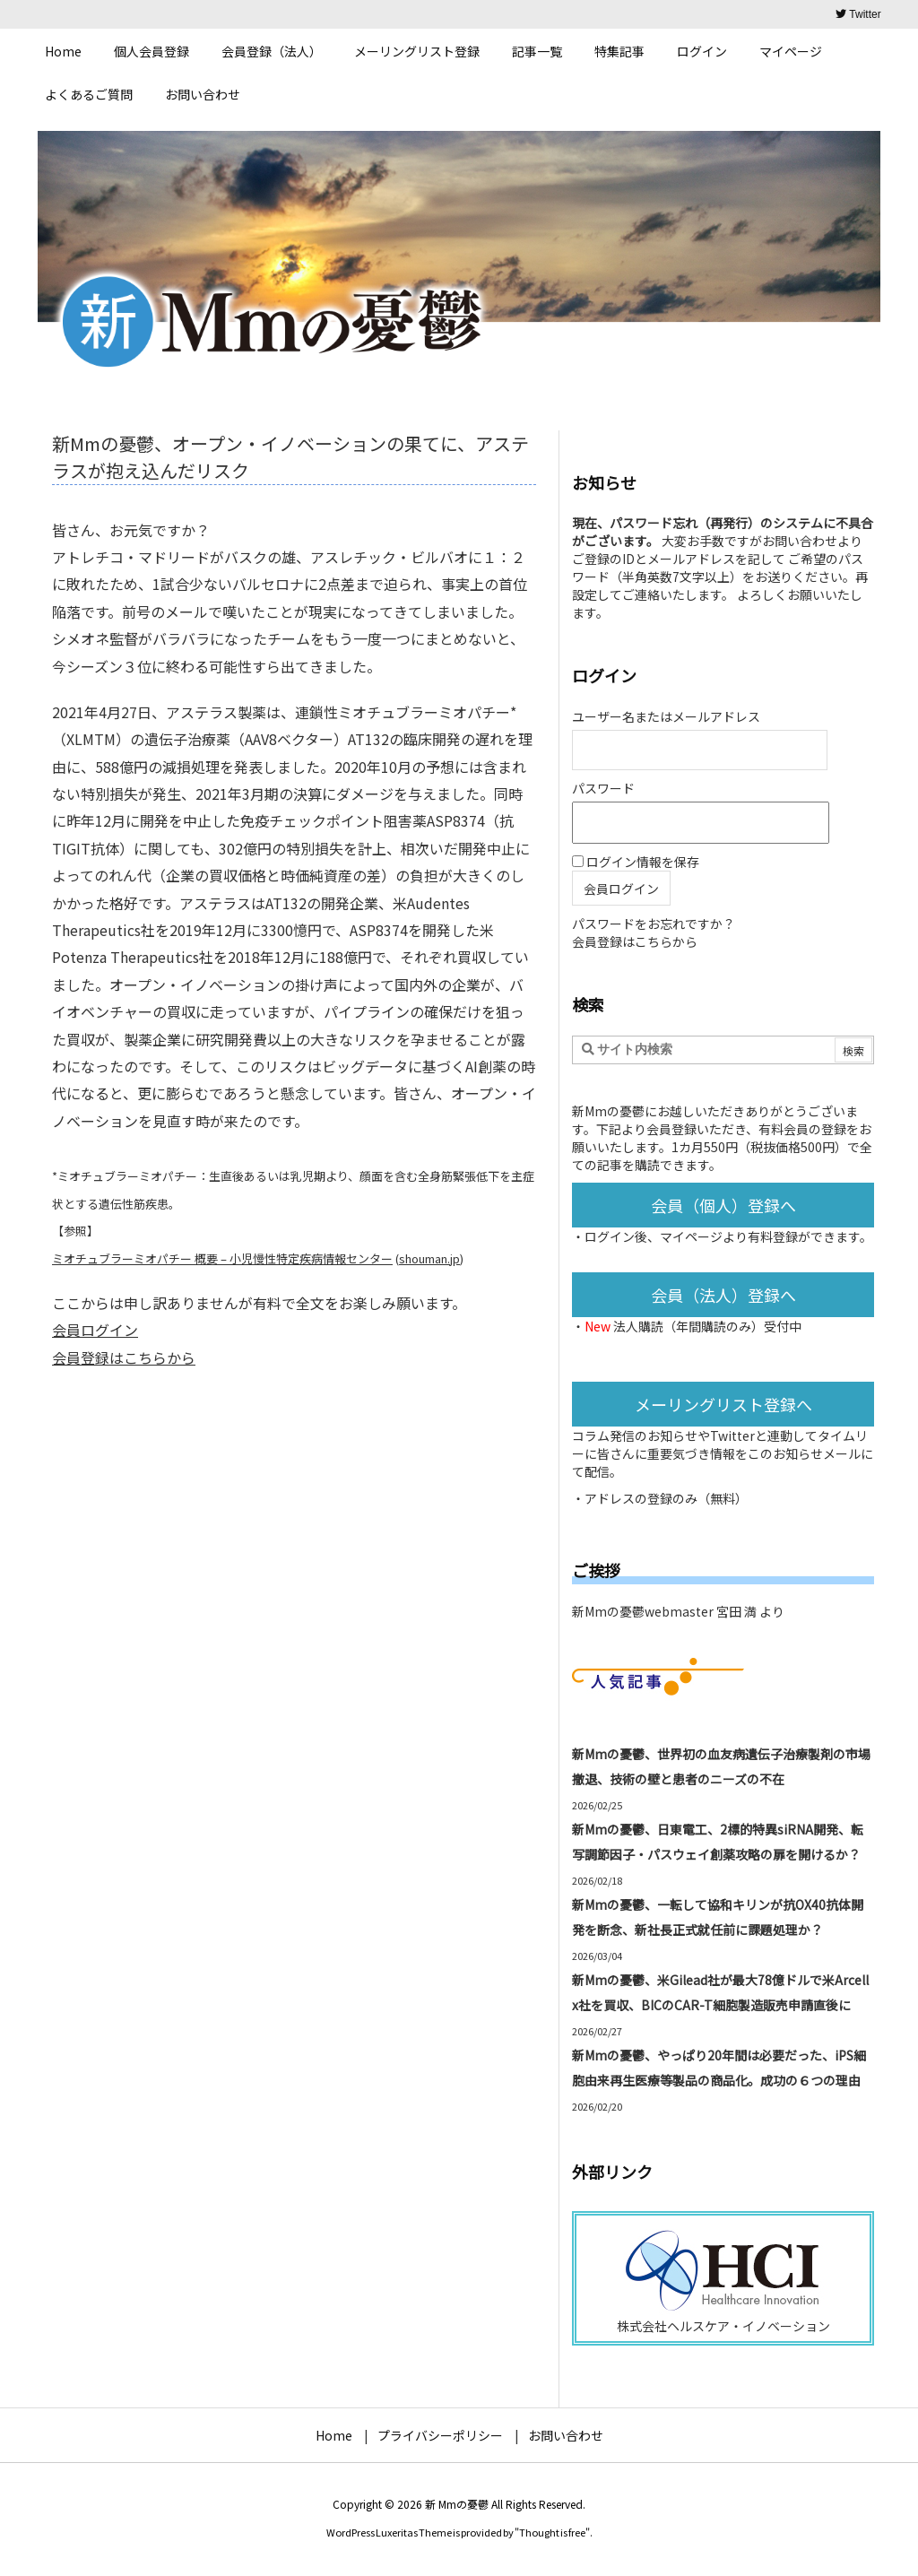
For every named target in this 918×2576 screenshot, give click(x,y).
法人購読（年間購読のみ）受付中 (707, 1326)
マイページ (691, 1236)
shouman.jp (429, 1258)
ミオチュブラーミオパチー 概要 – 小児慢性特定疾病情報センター (222, 1258)
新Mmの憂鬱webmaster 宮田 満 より (678, 1611)
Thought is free (552, 2532)
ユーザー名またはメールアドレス (666, 716)
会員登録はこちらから (123, 1357)
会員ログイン (95, 1329)
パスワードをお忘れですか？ (653, 923)
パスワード (603, 788)
